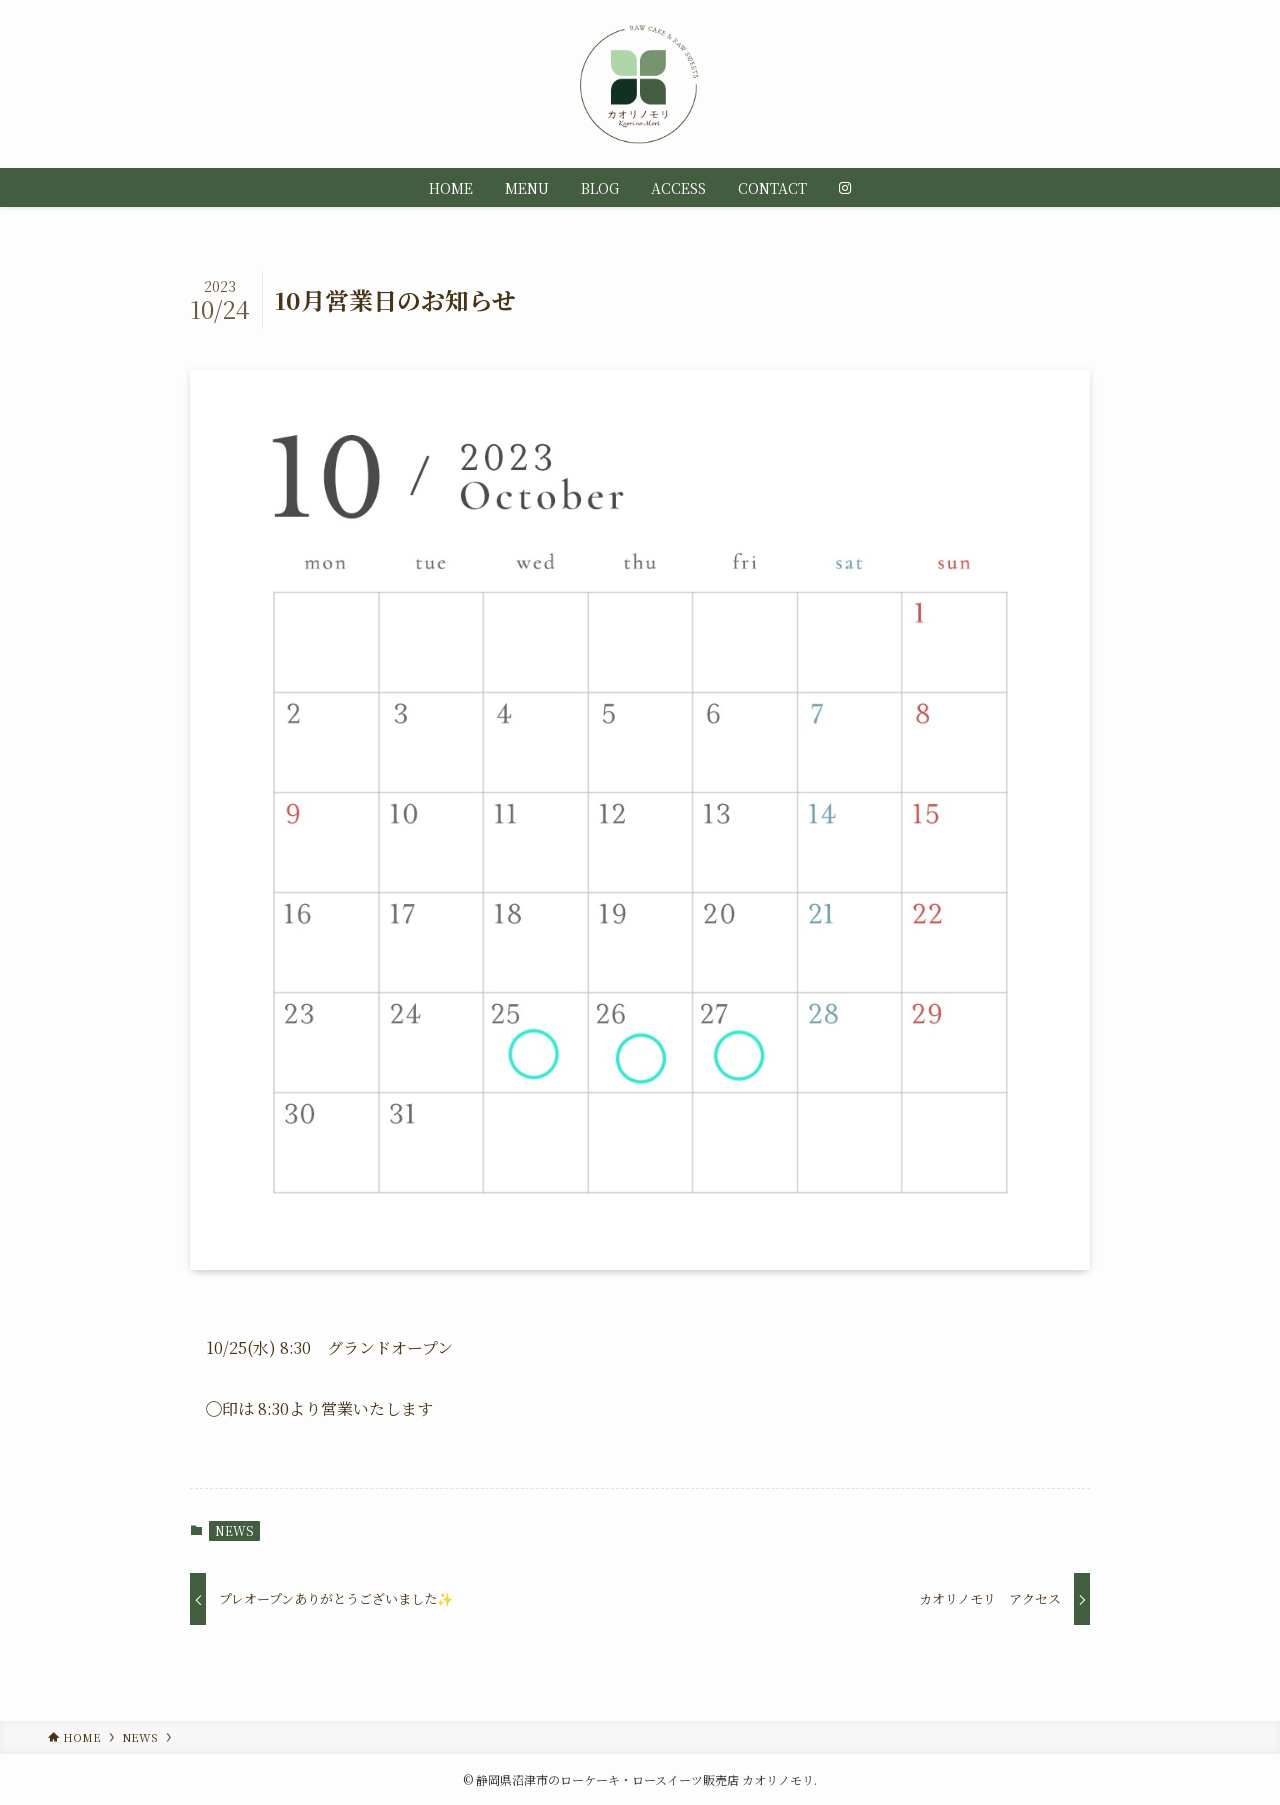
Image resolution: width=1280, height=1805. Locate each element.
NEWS (234, 1530)
